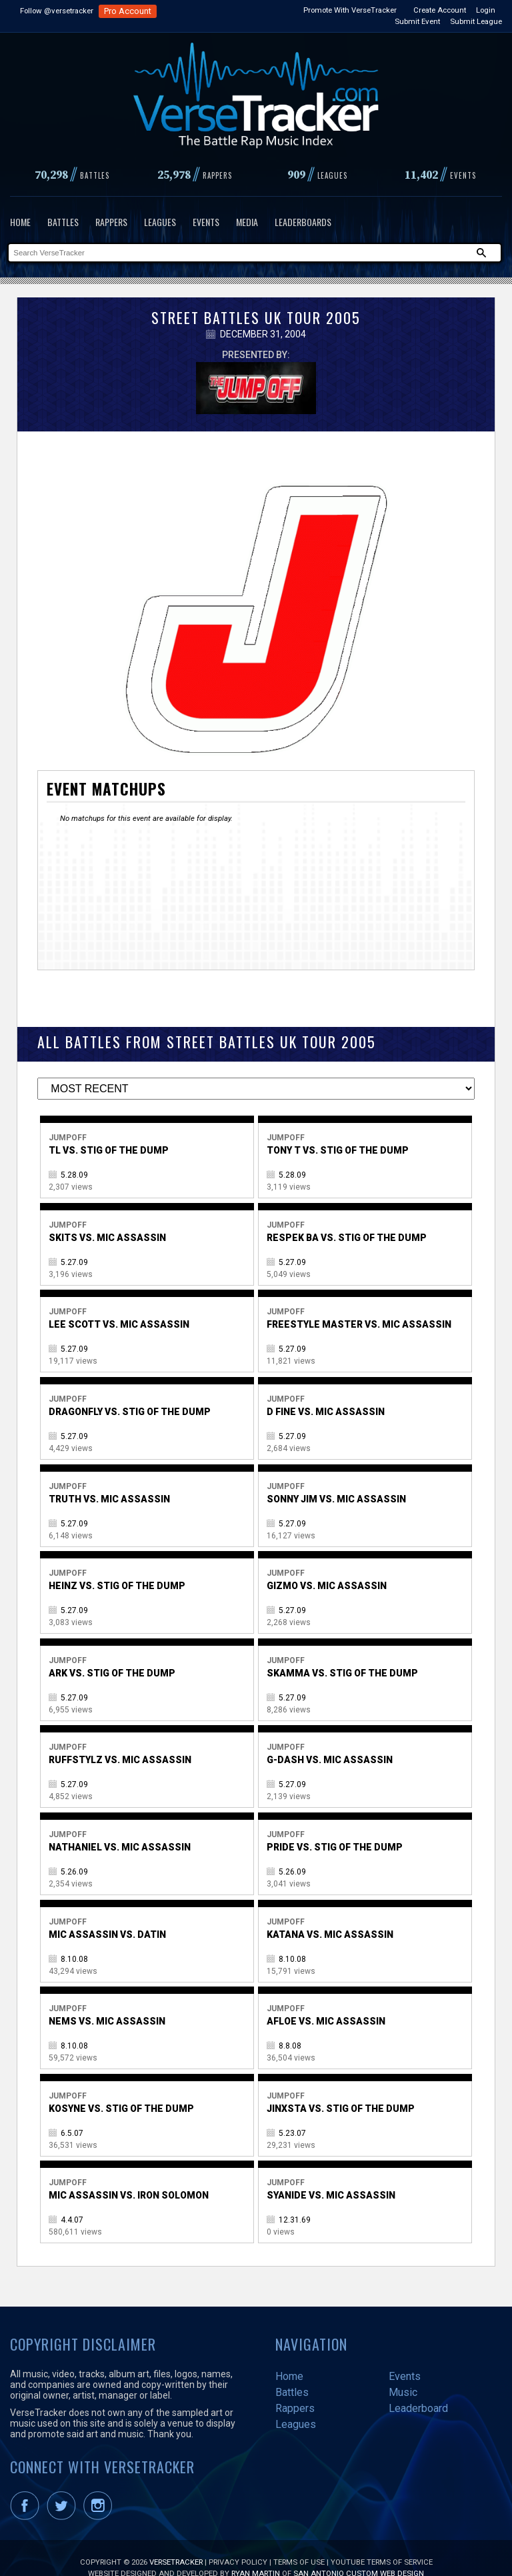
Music (403, 2372)
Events (206, 222)
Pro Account (127, 11)
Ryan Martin (255, 2553)
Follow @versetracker (56, 10)
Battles (63, 222)
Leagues (160, 222)
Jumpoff (68, 1118)
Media (247, 222)
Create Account (439, 10)
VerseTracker (176, 2542)
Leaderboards (303, 222)
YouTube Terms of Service (382, 2542)
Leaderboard (418, 2388)
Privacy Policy (238, 2542)
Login (485, 10)
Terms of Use (299, 2542)
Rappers (111, 222)
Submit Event (417, 21)
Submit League (476, 21)
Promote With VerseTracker (350, 10)
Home (20, 222)
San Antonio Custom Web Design (358, 2553)
